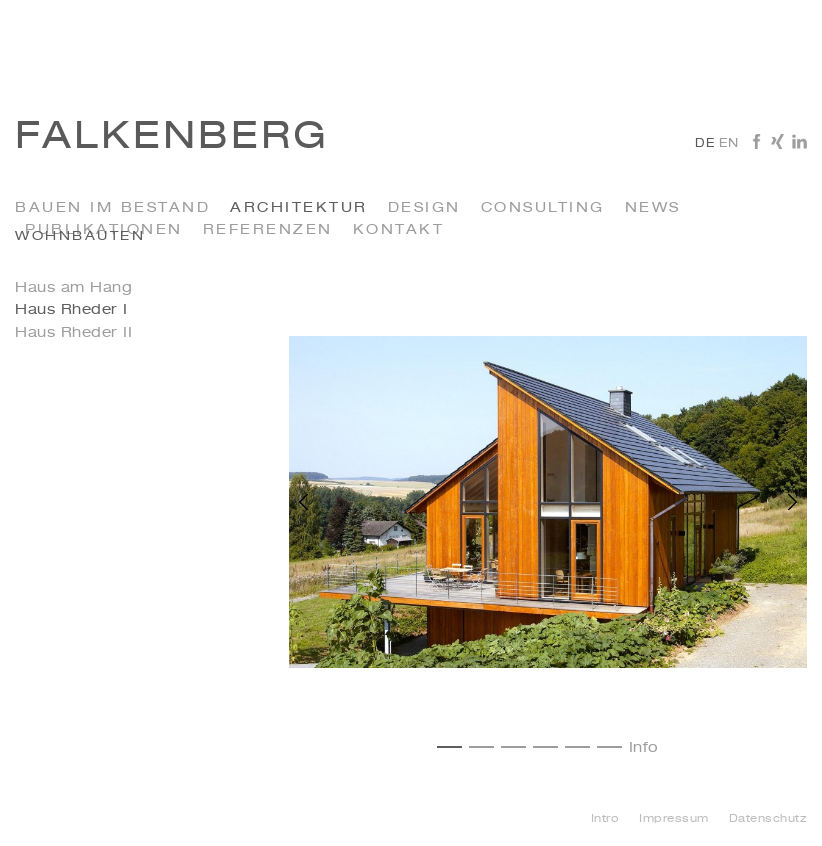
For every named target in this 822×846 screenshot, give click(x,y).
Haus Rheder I (71, 310)
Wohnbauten (80, 236)
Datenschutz (768, 819)
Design (424, 208)
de (704, 144)
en (728, 144)
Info (644, 748)
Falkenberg (172, 138)
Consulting (543, 208)
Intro (605, 819)
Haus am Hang (73, 288)
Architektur (299, 208)
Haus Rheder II (73, 333)
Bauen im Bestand (112, 208)
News (653, 208)
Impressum (674, 819)
